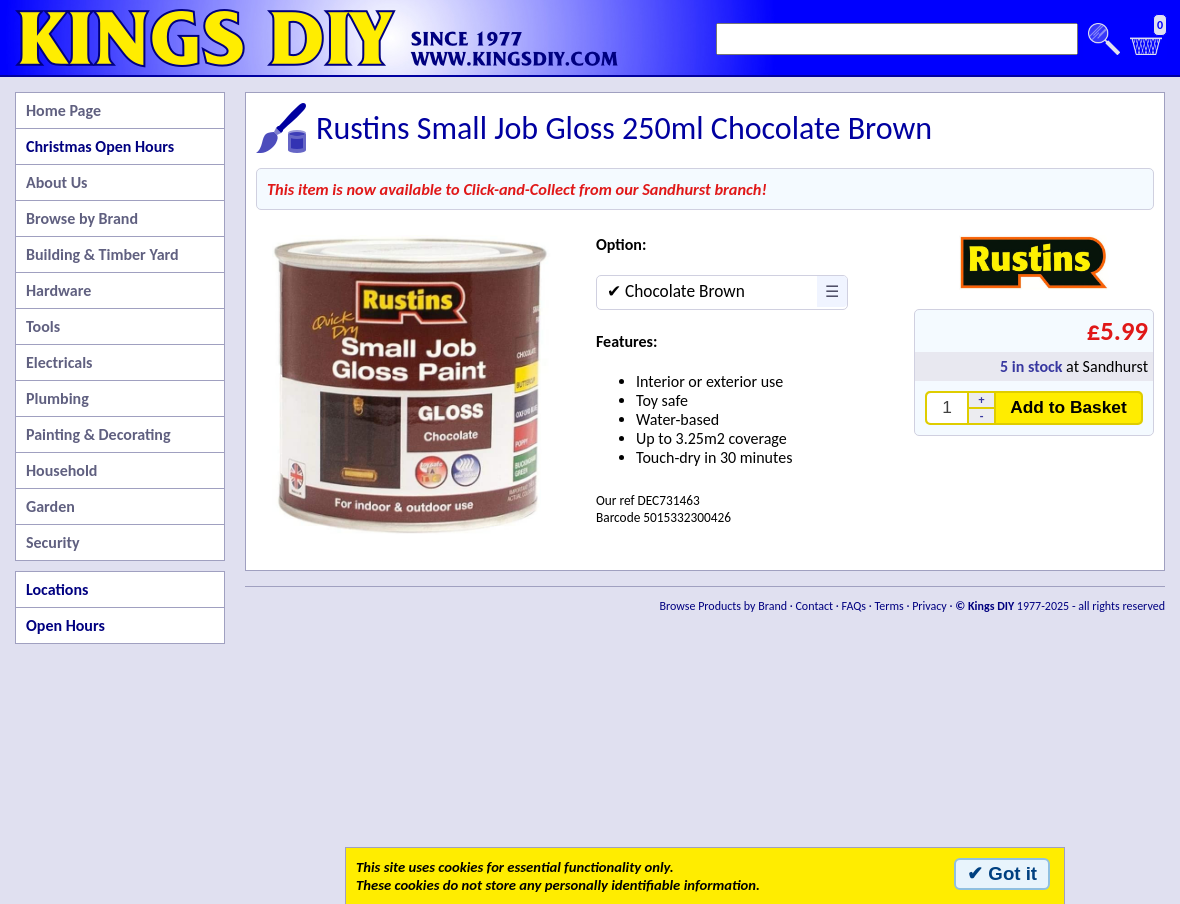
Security (53, 542)
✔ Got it (1002, 873)
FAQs (854, 606)
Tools (43, 326)
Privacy (929, 606)
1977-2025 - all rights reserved (1060, 606)
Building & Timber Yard (102, 254)
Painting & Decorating (98, 434)
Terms (888, 606)
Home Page (63, 110)
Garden (50, 506)
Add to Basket (1068, 407)
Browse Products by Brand (724, 606)
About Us (56, 182)
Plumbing (57, 398)
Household (61, 470)
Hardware (58, 290)
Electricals (59, 362)
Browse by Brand (82, 218)
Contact (814, 606)
